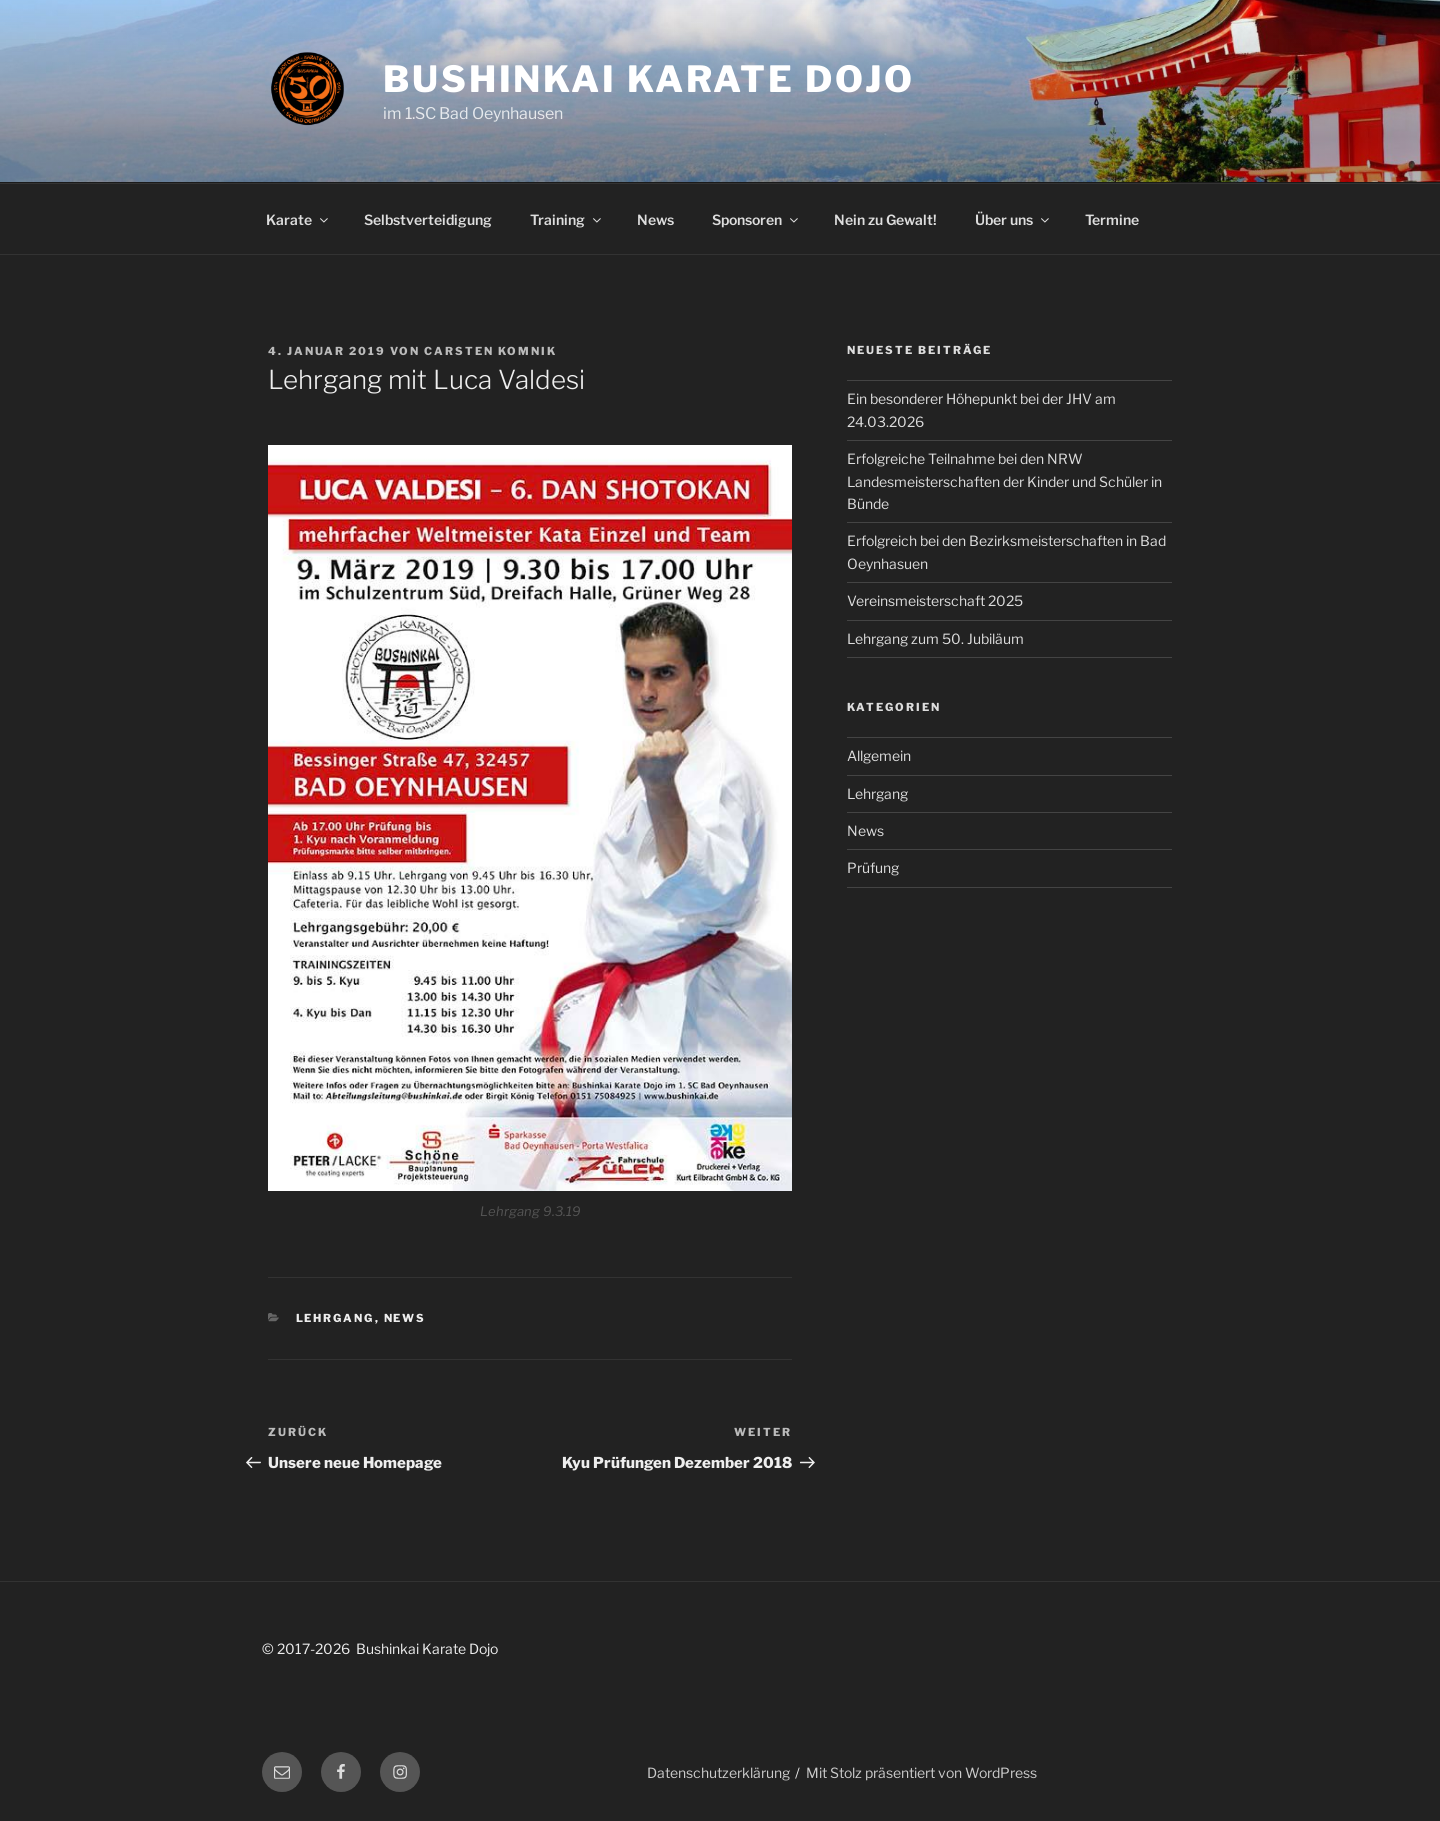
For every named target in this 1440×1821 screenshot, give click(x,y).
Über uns (1013, 219)
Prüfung (873, 867)
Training (567, 219)
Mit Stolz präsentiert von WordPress (921, 1772)
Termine (1112, 219)
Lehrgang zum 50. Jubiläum (935, 638)
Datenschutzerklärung (718, 1772)
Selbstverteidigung (428, 219)
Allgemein (879, 755)
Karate (298, 219)
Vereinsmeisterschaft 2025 (935, 600)
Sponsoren (756, 219)
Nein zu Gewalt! (885, 219)
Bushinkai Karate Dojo (648, 79)
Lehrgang (335, 1318)
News (655, 219)
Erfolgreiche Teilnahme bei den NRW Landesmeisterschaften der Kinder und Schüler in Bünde (1004, 481)
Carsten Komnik (490, 351)
